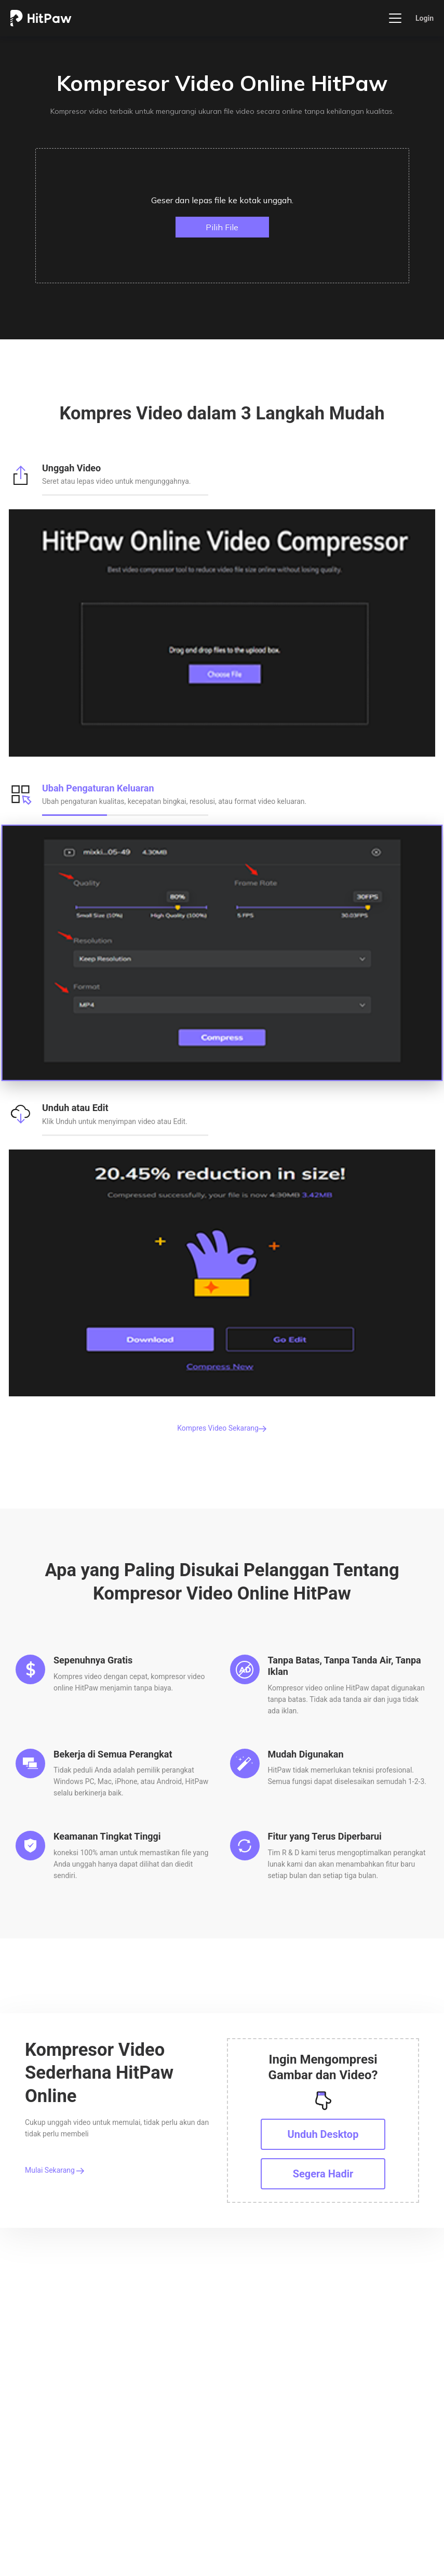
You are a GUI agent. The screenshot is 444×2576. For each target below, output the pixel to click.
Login (424, 18)
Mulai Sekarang (55, 2170)
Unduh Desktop (323, 2134)
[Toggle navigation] (395, 18)
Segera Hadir (323, 2174)
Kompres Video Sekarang (222, 1428)
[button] (222, 216)
